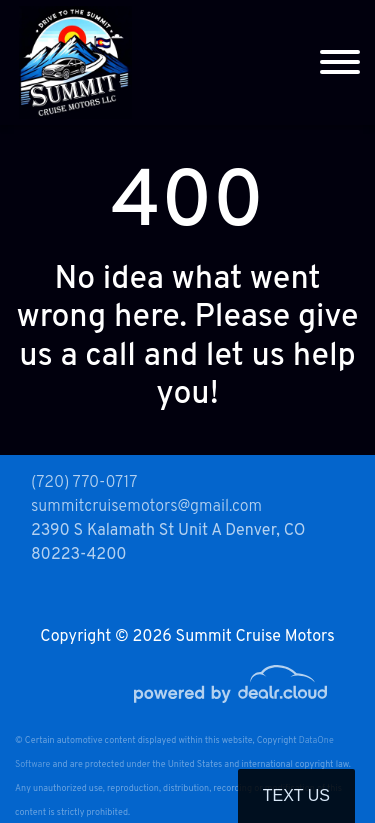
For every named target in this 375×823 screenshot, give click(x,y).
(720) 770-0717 (84, 483)
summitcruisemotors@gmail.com (146, 507)
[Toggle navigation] (340, 62)
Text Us (296, 795)
